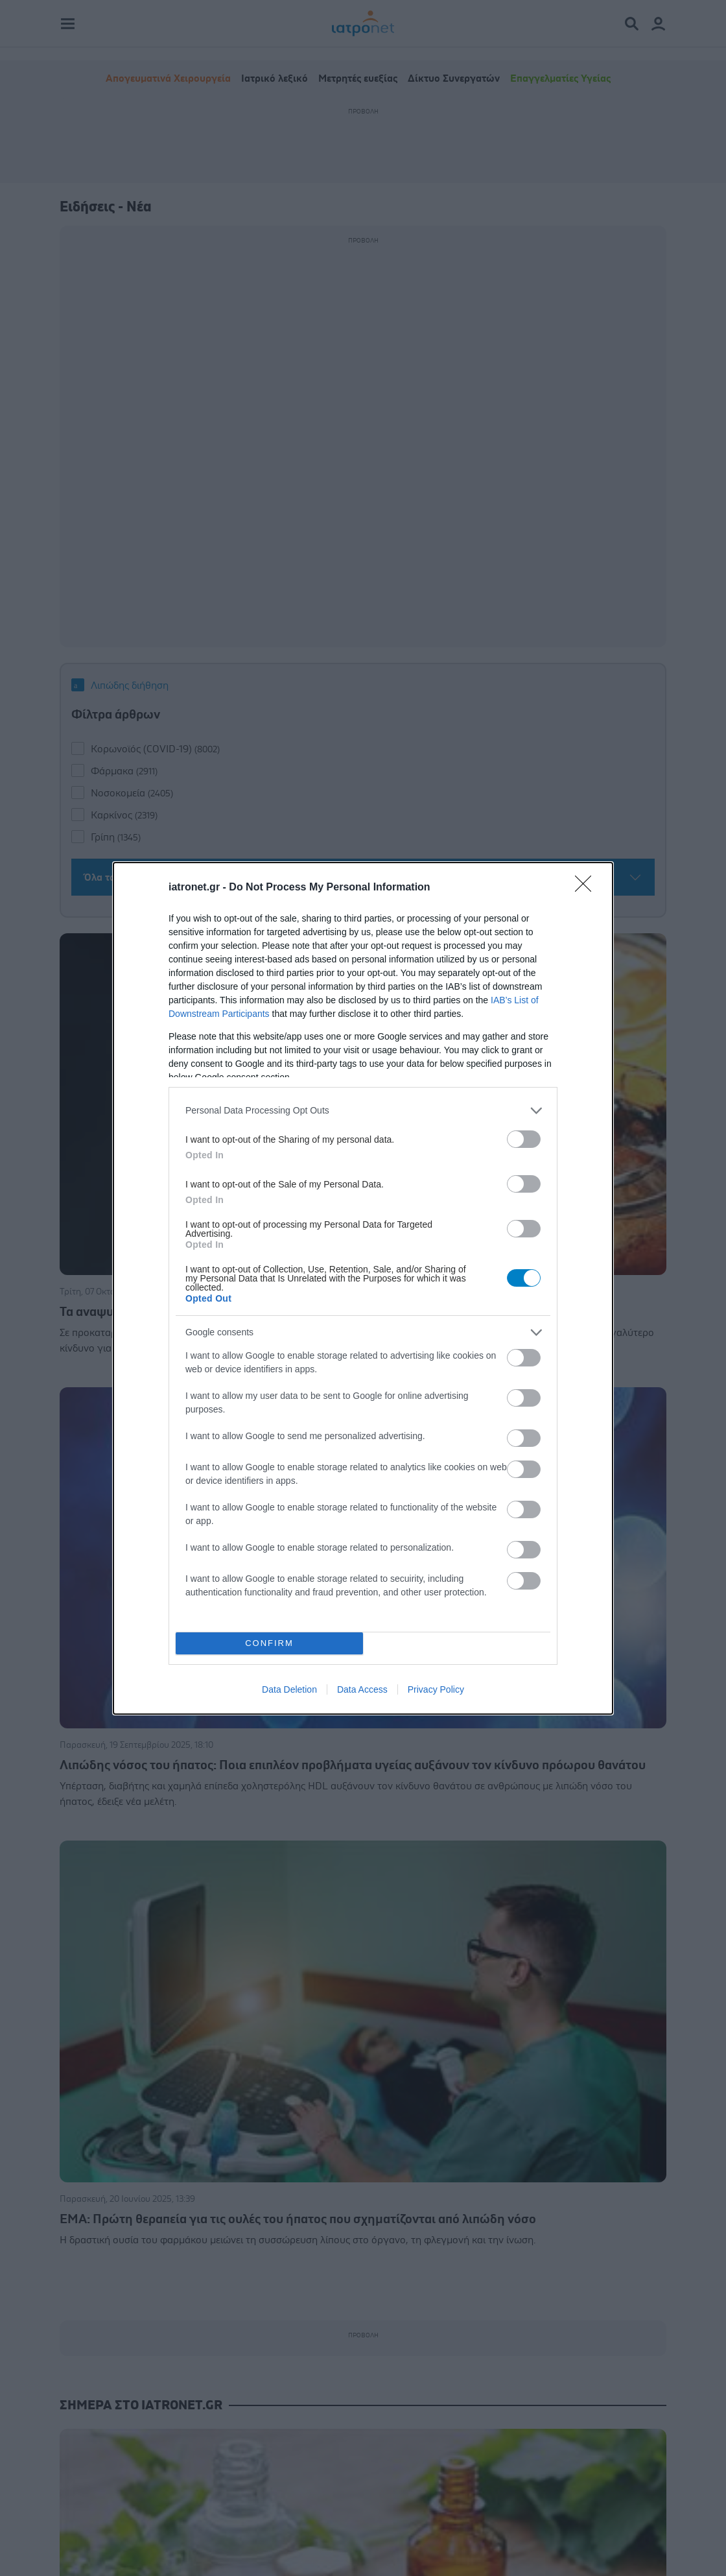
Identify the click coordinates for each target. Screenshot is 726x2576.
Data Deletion (289, 1689)
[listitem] (363, 1110)
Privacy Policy (436, 1689)
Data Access (362, 1689)
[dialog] (363, 1288)
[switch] (524, 1139)
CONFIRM (269, 1643)
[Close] (587, 888)
